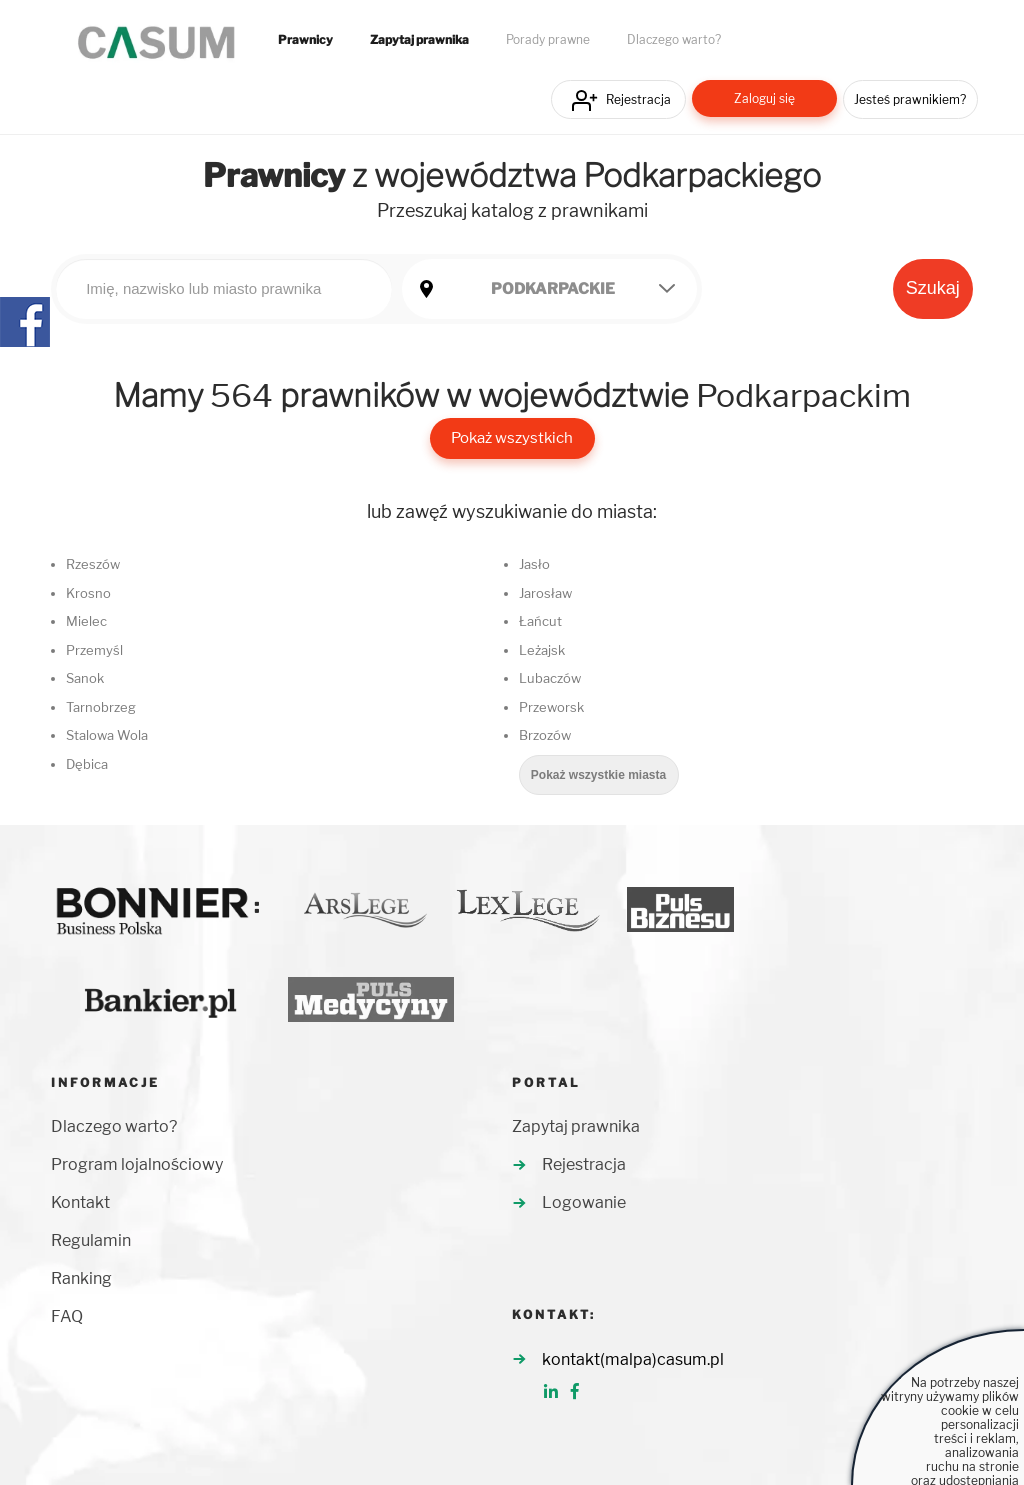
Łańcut (540, 621)
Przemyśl (94, 650)
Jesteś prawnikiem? (910, 99)
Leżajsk (542, 650)
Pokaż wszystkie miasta (598, 775)
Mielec (86, 621)
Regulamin (91, 1240)
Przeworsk (551, 707)
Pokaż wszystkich (512, 438)
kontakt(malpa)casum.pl (633, 1359)
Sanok (85, 678)
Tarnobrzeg (101, 707)
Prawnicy (305, 40)
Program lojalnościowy (137, 1164)
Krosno (88, 593)
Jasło (534, 564)
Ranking (81, 1278)
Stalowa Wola (107, 735)
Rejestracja (638, 99)
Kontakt (80, 1202)
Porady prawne (548, 40)
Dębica (87, 764)
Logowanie (584, 1202)
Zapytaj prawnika (419, 40)
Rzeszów (93, 564)
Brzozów (545, 735)
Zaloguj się (764, 98)
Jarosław (545, 593)
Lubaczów (550, 678)
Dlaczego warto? (674, 40)
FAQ (67, 1316)
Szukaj (933, 288)
